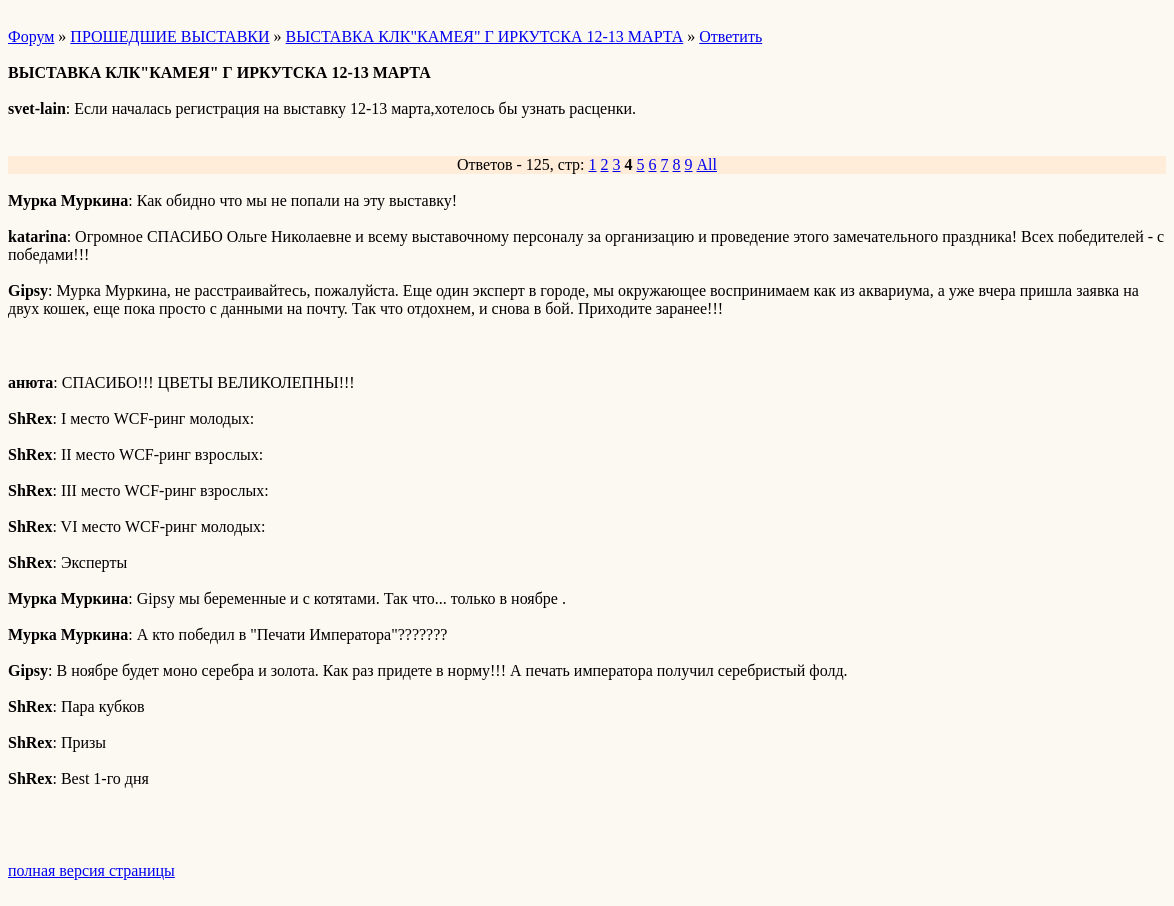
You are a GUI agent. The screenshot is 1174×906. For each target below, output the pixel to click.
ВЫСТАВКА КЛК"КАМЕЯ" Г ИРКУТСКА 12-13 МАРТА (485, 36)
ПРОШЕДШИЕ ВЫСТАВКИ (169, 36)
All (707, 164)
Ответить (730, 36)
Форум (31, 36)
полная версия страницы (91, 870)
